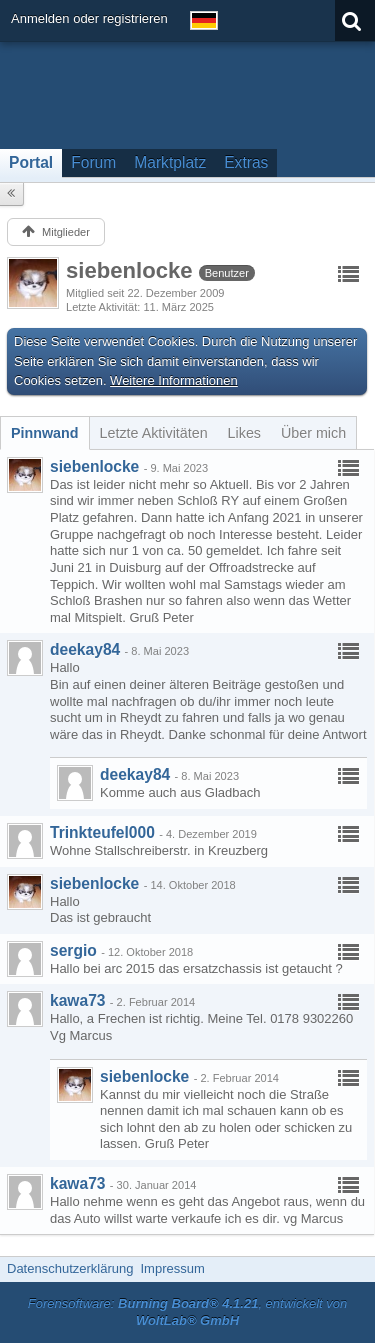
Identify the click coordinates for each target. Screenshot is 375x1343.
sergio (73, 950)
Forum (93, 162)
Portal (31, 162)
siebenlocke (94, 466)
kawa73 (78, 1000)
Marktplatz (170, 162)
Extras (246, 162)
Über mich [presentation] (313, 433)
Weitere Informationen (174, 380)
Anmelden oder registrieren (89, 18)
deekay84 (85, 649)
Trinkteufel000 (102, 832)
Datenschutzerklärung (70, 1268)
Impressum (172, 1268)
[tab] (45, 433)
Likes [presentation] (244, 433)
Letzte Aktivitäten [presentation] (154, 433)
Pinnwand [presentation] (45, 433)
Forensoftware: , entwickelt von (188, 1312)
